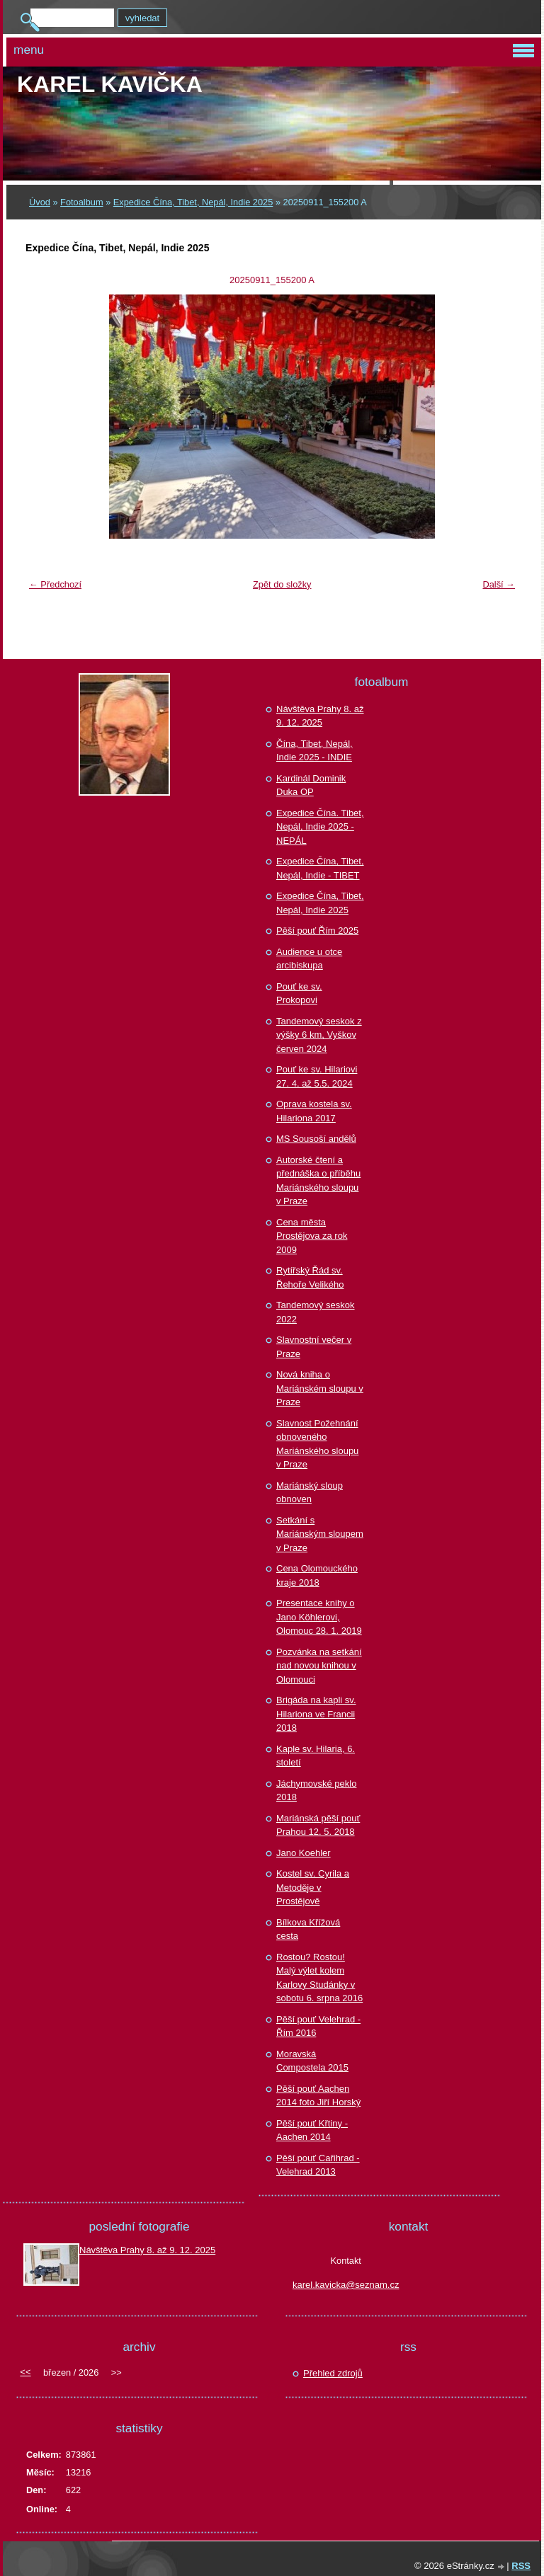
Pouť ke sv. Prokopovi (299, 993)
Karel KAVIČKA (110, 84)
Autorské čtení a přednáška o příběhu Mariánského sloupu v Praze (318, 1181)
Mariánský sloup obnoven (309, 1492)
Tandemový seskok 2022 (315, 1312)
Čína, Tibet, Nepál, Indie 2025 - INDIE (314, 750)
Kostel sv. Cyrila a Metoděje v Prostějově (312, 1887)
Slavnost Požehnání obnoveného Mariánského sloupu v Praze (317, 1444)
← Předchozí (55, 584)
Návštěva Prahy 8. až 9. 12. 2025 (320, 716)
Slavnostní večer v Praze (313, 1346)
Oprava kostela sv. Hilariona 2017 (314, 1111)
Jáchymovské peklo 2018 (316, 1790)
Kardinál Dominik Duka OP (311, 785)
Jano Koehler (303, 1853)
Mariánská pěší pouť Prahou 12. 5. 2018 (318, 1825)
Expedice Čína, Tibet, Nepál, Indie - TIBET (320, 868)
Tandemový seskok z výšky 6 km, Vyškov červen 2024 (319, 1035)
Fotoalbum (81, 202)
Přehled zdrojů (333, 2373)
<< (25, 2371)
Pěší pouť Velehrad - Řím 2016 (318, 2026)
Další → (498, 584)
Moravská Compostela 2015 (312, 2061)
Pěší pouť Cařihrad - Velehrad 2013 (318, 2165)
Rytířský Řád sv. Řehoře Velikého (310, 1277)
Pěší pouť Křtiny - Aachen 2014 (312, 2130)
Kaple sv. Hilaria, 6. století (315, 1756)
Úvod (39, 202)
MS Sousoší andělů (316, 1138)
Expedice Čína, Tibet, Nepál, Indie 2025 (193, 202)
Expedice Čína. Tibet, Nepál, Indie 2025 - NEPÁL (320, 827)
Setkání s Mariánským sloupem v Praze (319, 1534)
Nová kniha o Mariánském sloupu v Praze (319, 1388)
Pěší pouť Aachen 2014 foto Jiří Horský (318, 2095)
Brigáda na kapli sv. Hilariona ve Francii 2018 (316, 1714)
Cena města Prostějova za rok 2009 (311, 1236)
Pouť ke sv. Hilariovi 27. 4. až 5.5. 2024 (316, 1076)
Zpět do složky (282, 584)
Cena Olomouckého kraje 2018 (317, 1575)
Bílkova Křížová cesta (308, 1929)
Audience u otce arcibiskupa (309, 958)
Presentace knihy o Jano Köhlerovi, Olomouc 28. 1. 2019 (319, 1617)
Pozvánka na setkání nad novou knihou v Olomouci (319, 1666)
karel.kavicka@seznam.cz (346, 2284)
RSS (521, 2565)
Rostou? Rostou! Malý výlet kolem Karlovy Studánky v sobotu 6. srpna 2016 (319, 1978)
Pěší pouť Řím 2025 (317, 930)
